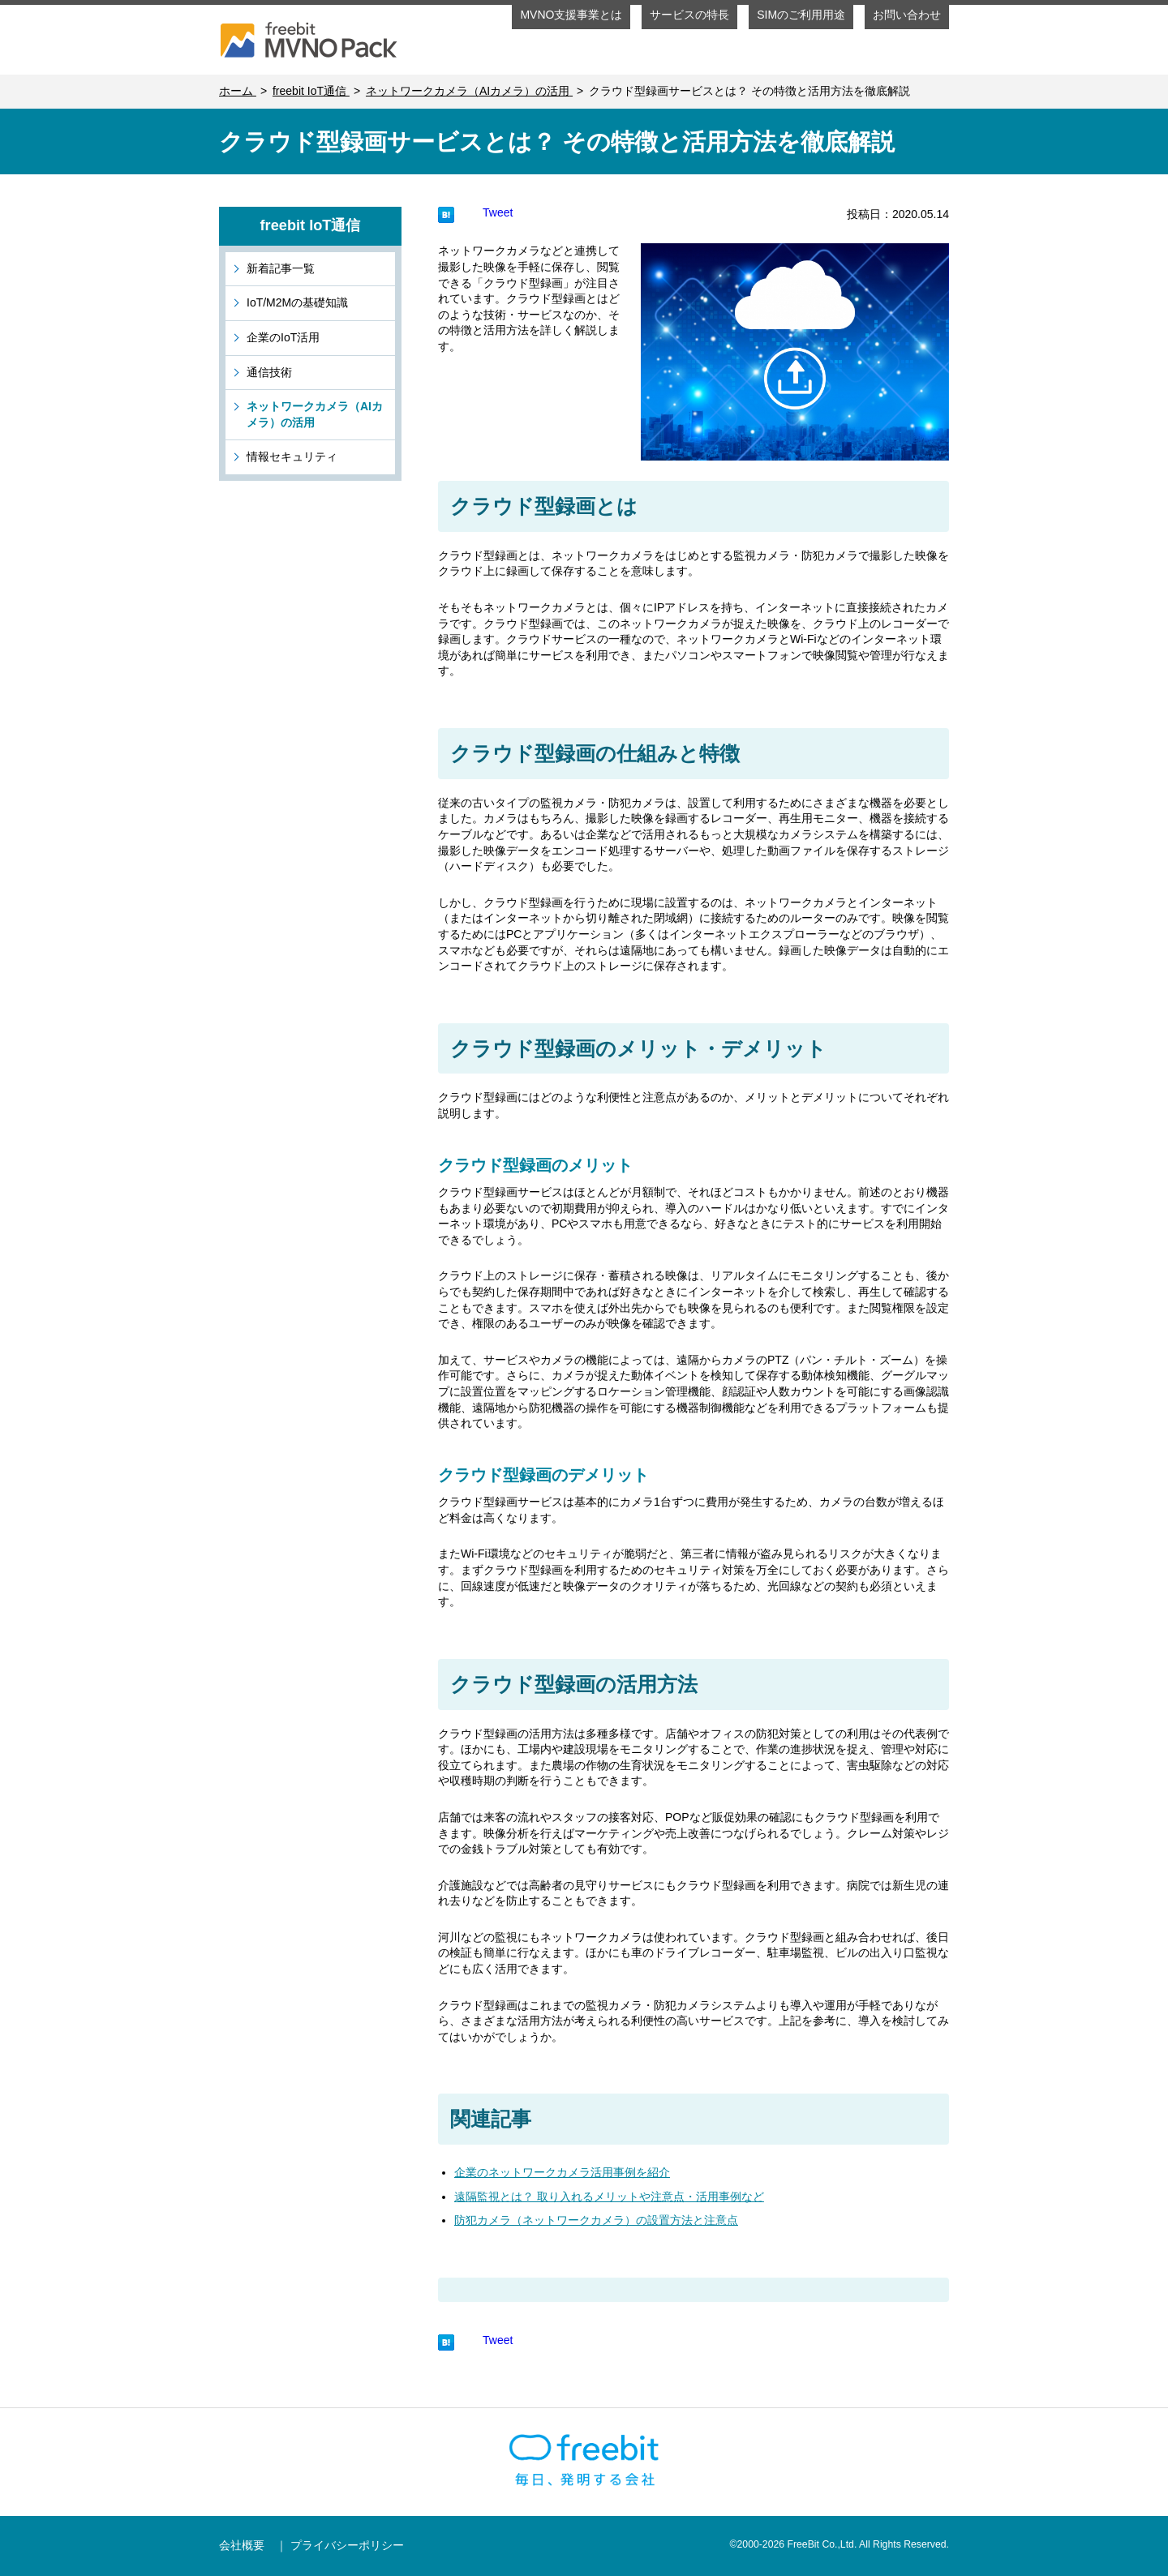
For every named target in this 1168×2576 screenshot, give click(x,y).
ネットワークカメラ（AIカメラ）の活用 (315, 414)
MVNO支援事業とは (571, 14)
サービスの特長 (689, 14)
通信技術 (269, 372)
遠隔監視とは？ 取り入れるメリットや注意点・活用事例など (609, 2196)
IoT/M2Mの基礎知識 (297, 302)
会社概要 (241, 2545)
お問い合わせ (907, 14)
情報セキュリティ (292, 456)
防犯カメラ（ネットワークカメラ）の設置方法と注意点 (596, 2220)
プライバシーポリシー (347, 2545)
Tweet (498, 212)
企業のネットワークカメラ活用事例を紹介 (562, 2172)
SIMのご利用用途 (801, 14)
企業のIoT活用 (283, 337)
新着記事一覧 (281, 268)
